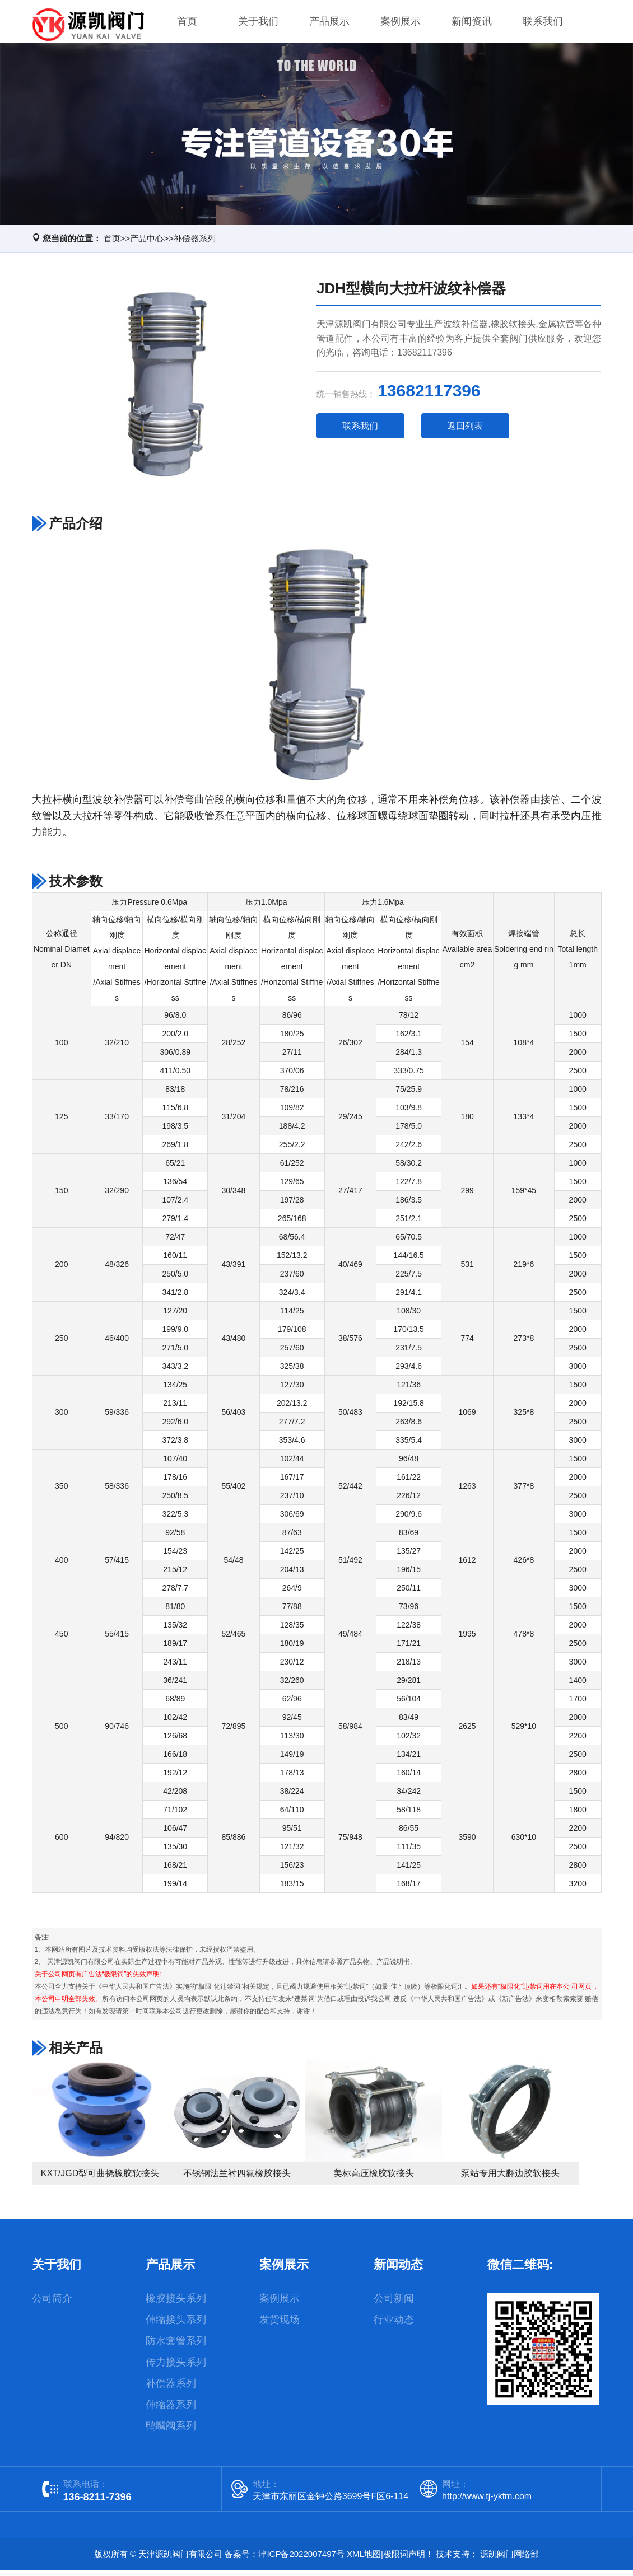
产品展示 (329, 24)
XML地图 (364, 2560)
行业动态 (394, 2325)
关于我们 (258, 24)
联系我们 (543, 24)
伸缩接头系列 (176, 2325)
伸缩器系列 (171, 2410)
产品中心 (147, 245)
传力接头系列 (176, 2368)
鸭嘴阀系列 (171, 2432)
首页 (187, 24)
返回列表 (465, 432)
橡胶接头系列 (176, 2304)
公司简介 (52, 2304)
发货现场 (279, 2325)
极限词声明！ (408, 2560)
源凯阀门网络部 (509, 2560)
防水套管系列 (176, 2347)
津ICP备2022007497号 (301, 2560)
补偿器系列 (195, 245)
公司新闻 (394, 2304)
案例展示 (400, 24)
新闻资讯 (472, 24)
